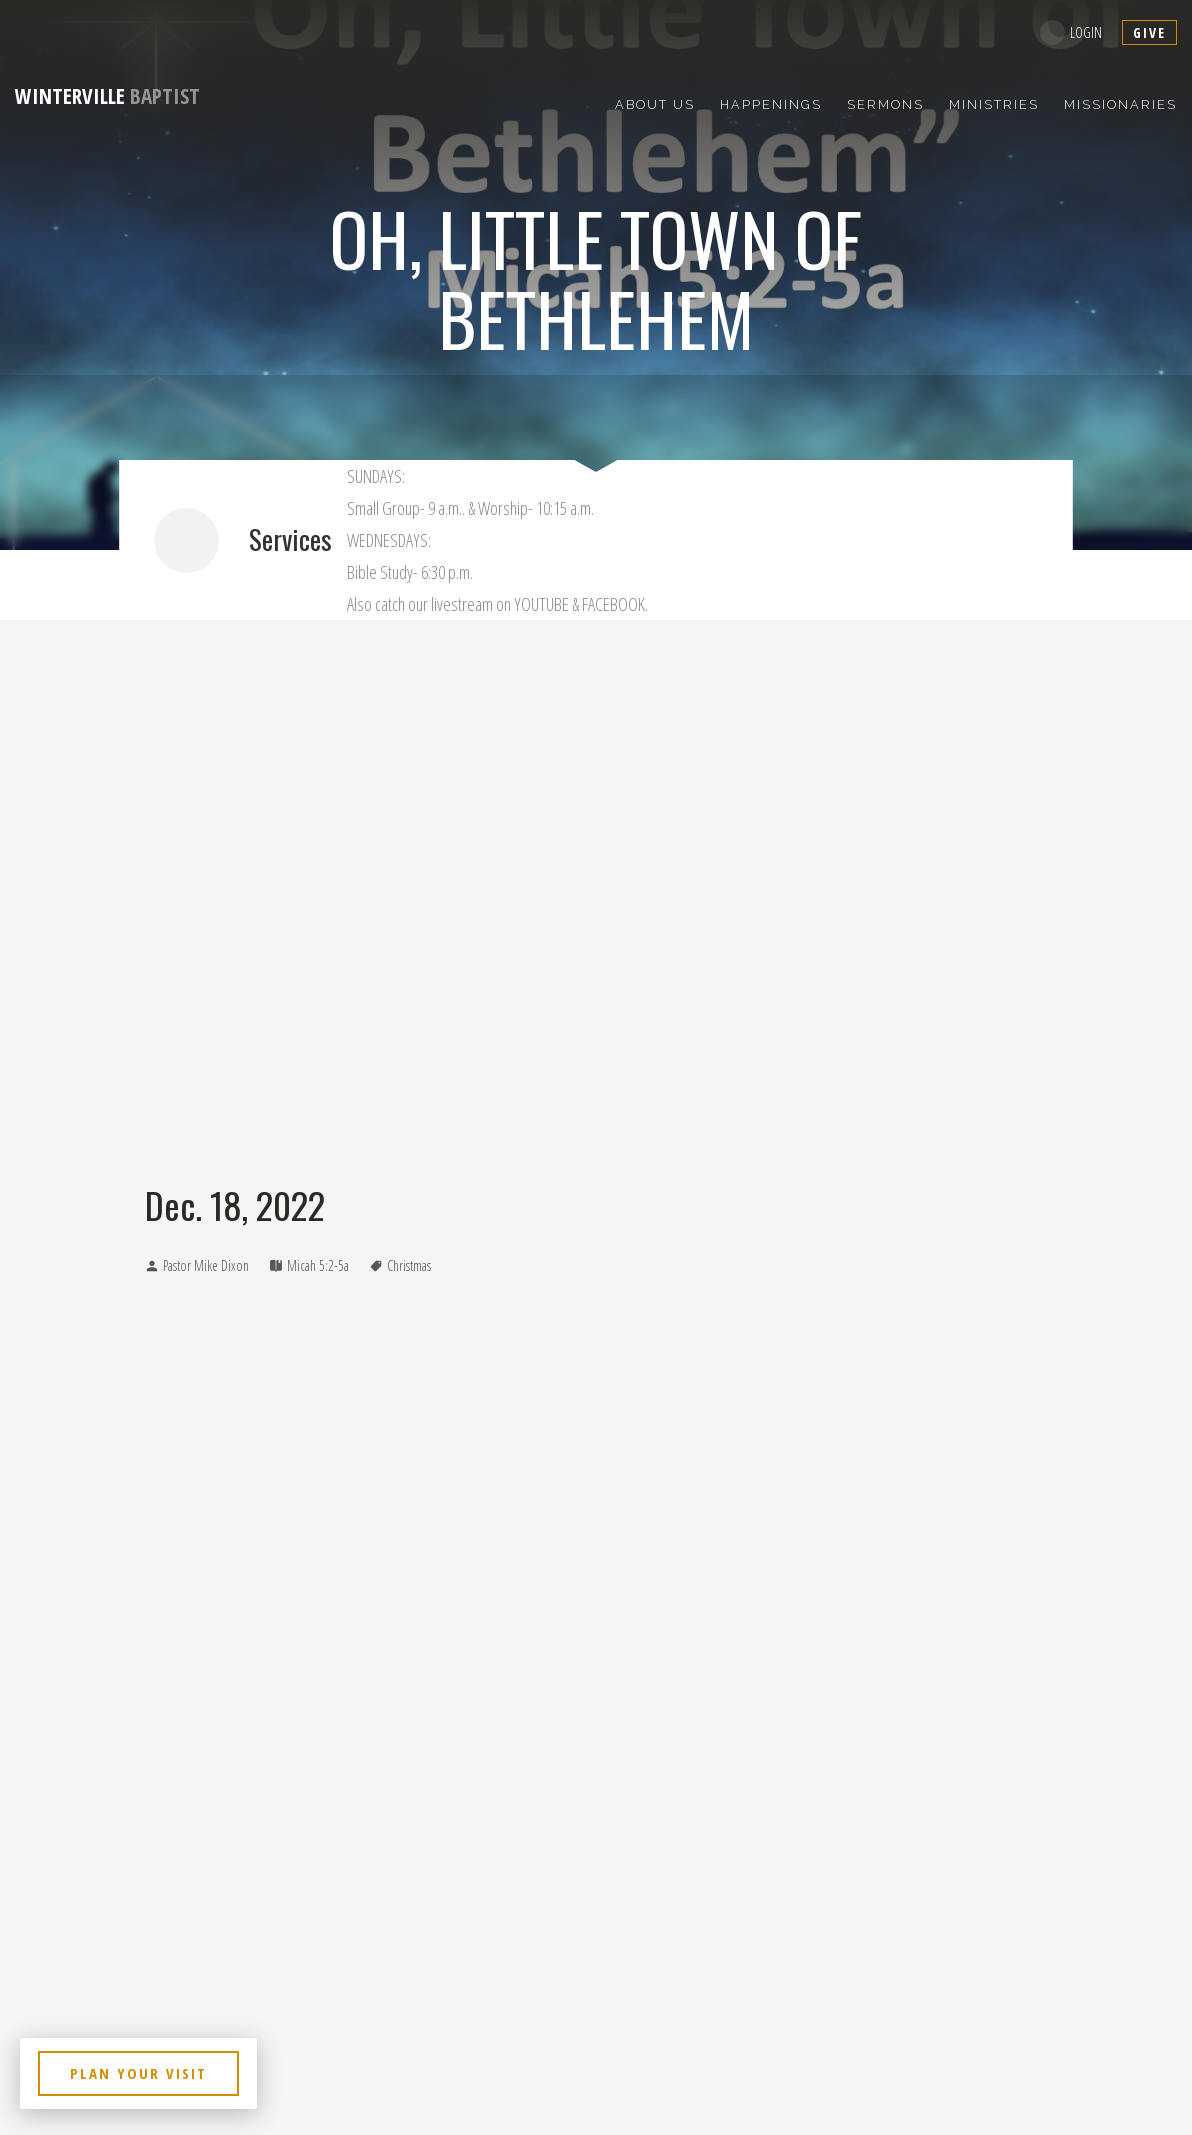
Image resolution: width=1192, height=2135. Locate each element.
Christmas (409, 1265)
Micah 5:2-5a (318, 1265)
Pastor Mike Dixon (206, 1265)
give (1149, 32)
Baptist (107, 96)
